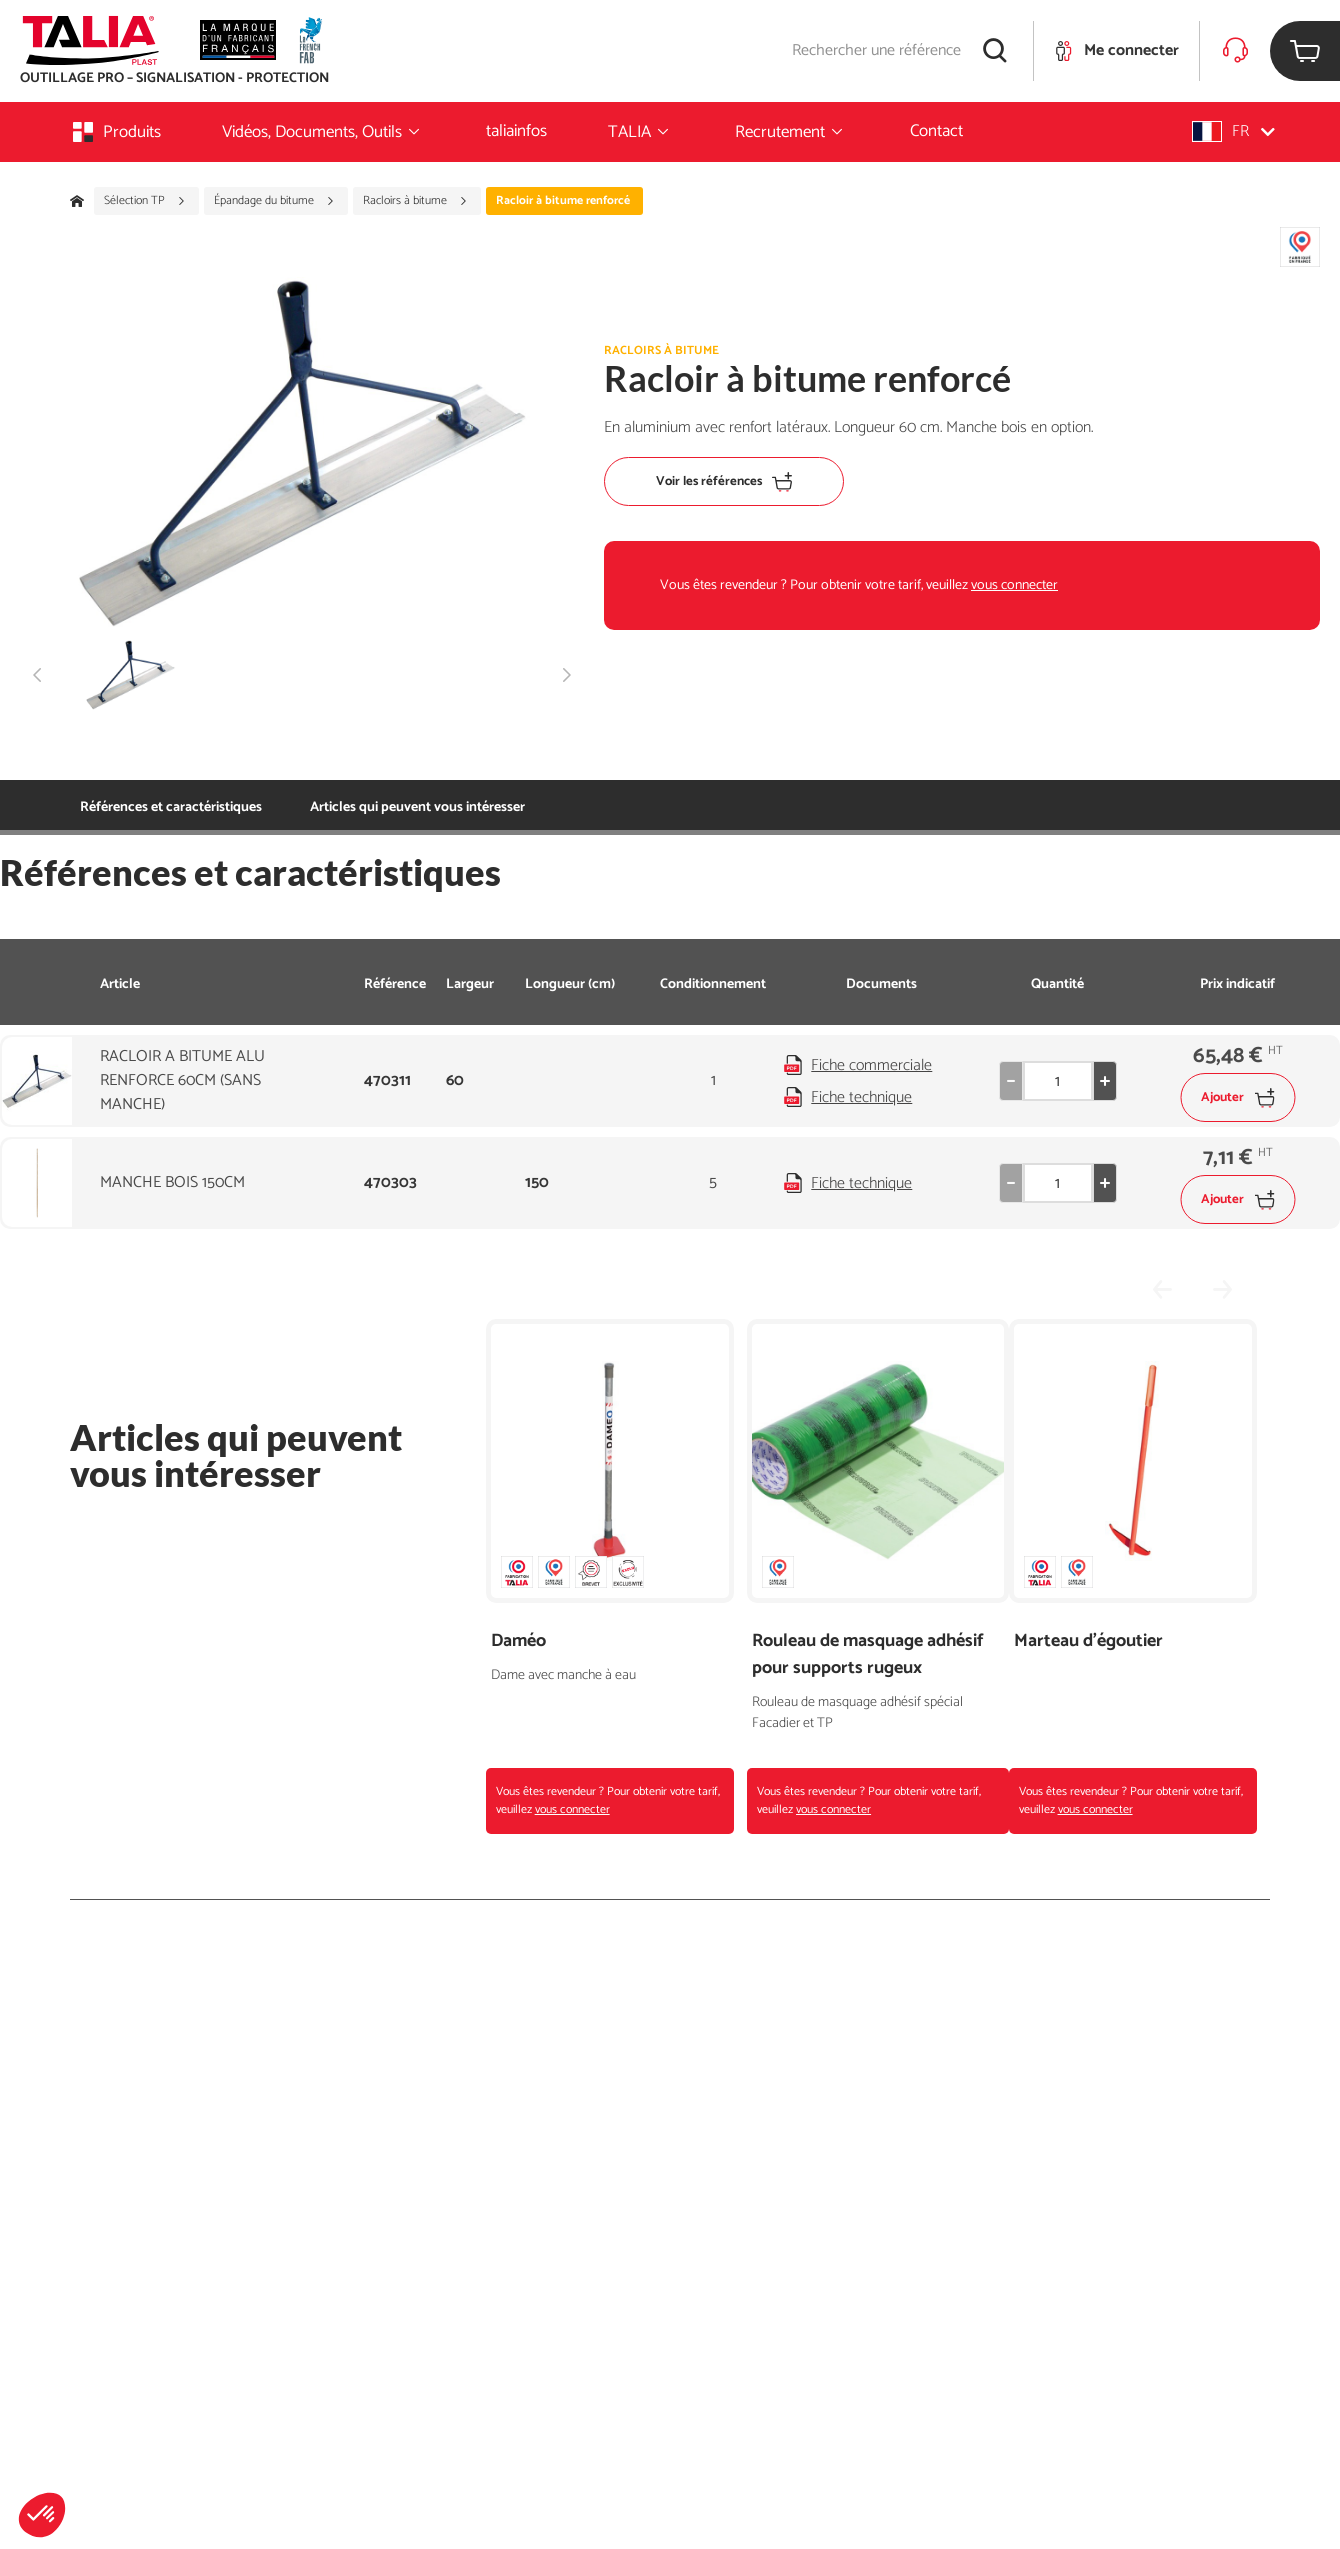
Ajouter (1237, 1097)
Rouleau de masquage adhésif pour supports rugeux (868, 1655)
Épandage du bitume (274, 201)
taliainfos (516, 131)
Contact (936, 131)
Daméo (518, 1641)
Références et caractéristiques (171, 807)
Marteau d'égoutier (1088, 1641)
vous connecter (1014, 585)
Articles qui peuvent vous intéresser (417, 807)
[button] (42, 2515)
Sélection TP (145, 201)
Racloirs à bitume (415, 201)
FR (1233, 131)
